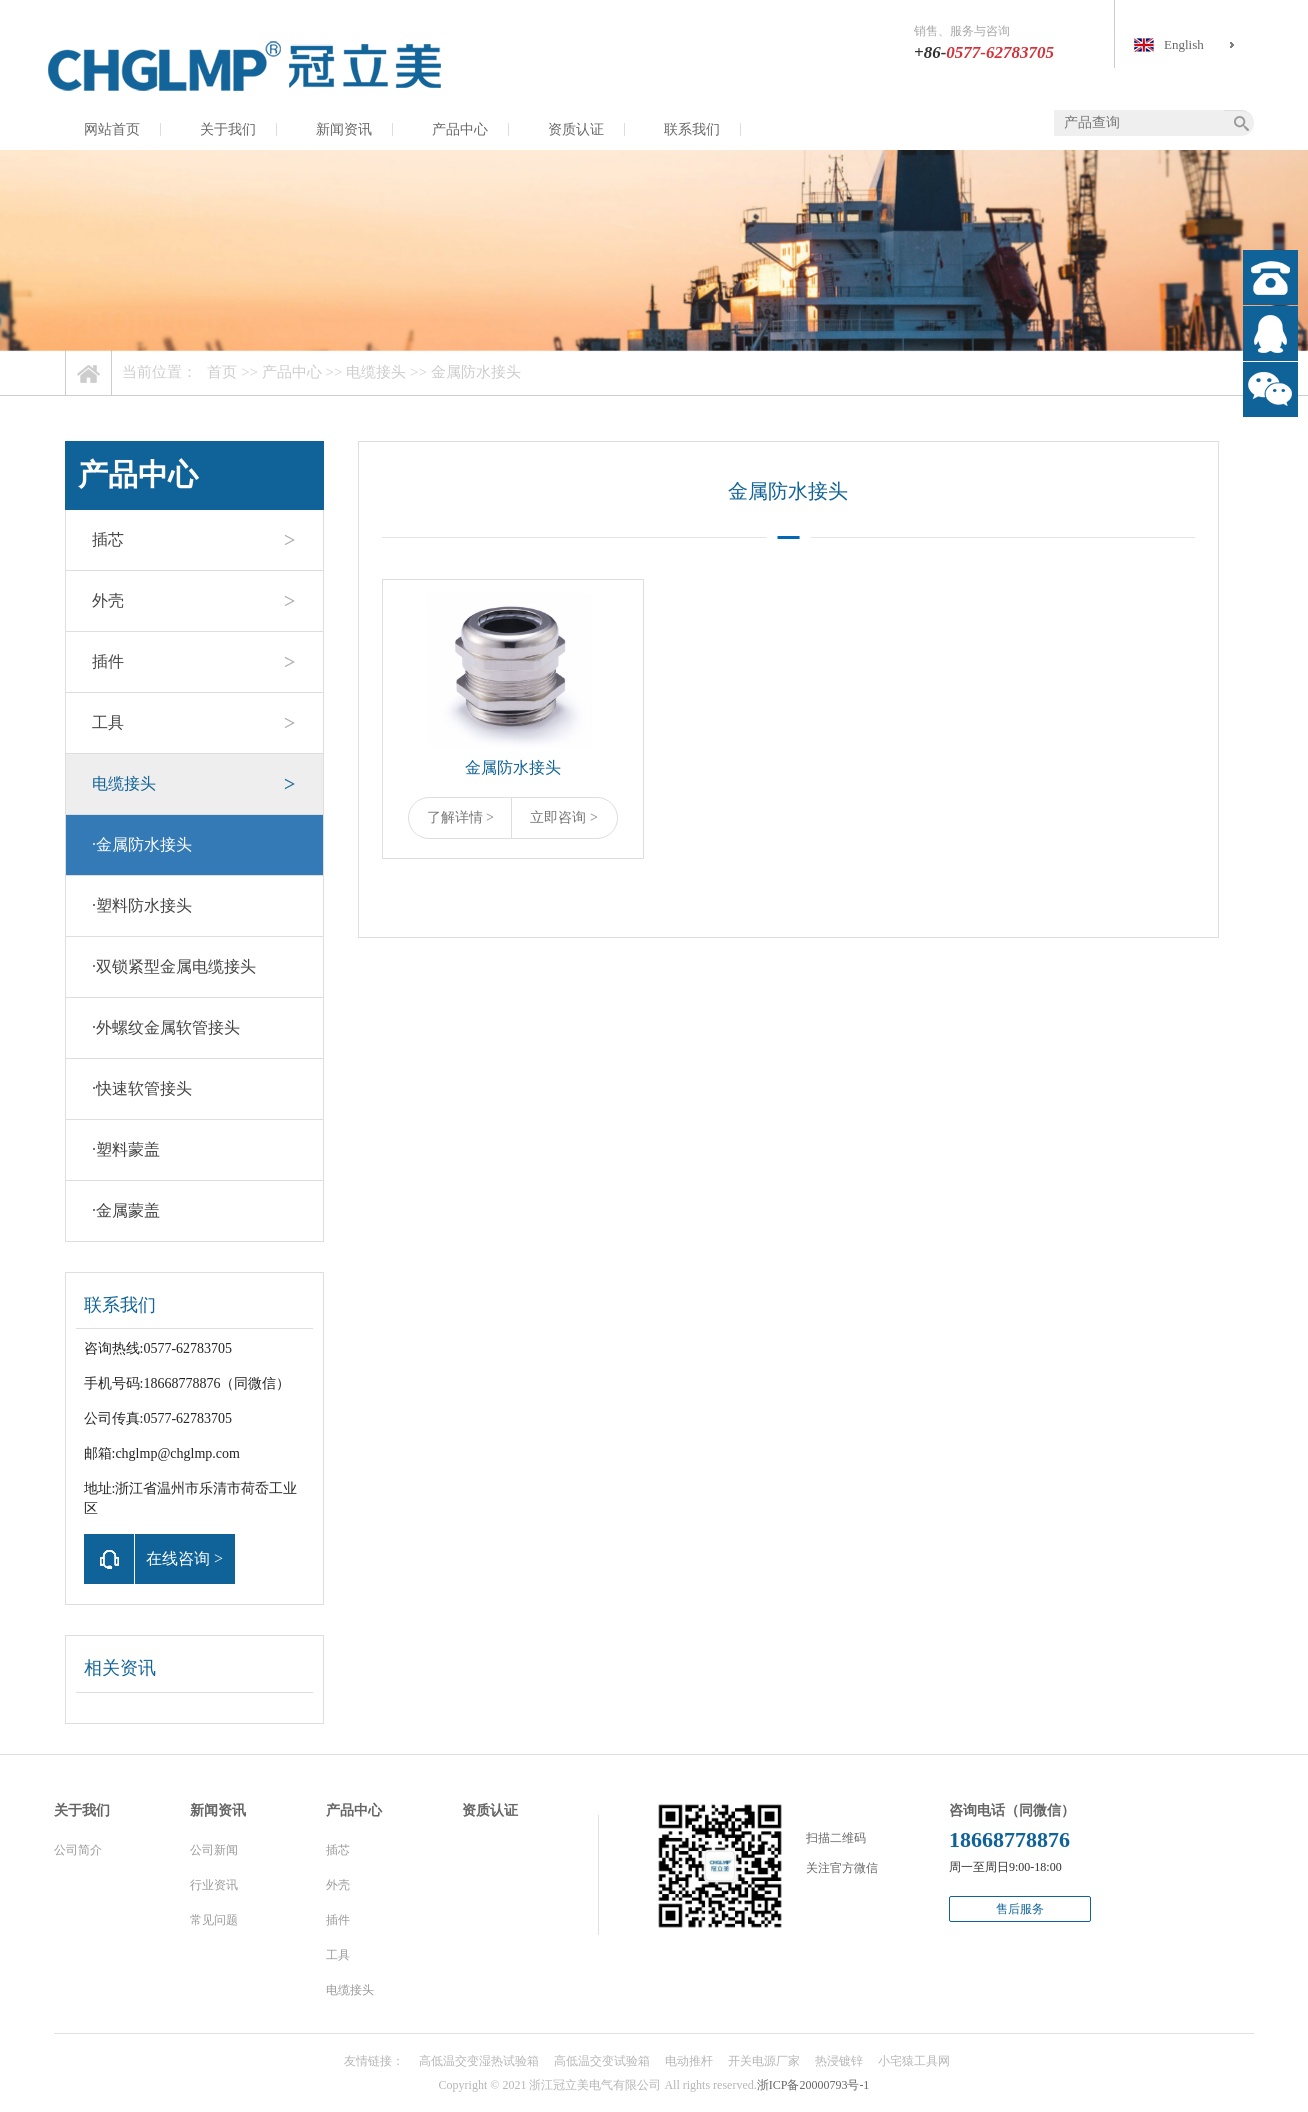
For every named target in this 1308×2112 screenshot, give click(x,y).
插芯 (108, 539)
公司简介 (78, 1850)
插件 (108, 661)
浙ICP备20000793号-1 (813, 2085)
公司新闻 (214, 1850)
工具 (108, 722)
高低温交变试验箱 (602, 2061)
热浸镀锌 (839, 2061)
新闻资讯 (344, 129)
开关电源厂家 (764, 2061)
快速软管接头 (142, 1088)
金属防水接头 (476, 372)
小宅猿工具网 (914, 2061)
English (1184, 44)
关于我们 (228, 129)
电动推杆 (689, 2061)
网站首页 (112, 129)
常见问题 (214, 1920)
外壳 (108, 600)
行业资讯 (214, 1885)
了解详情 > (460, 817)
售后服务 (1020, 1909)
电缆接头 (376, 372)
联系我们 (692, 129)
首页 (222, 372)
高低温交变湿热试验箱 (479, 2061)
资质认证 (576, 129)
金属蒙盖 (126, 1210)
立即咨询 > (563, 817)
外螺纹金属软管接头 (166, 1027)
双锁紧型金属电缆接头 (174, 966)
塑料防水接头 (142, 905)
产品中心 (460, 129)
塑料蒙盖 (126, 1149)
